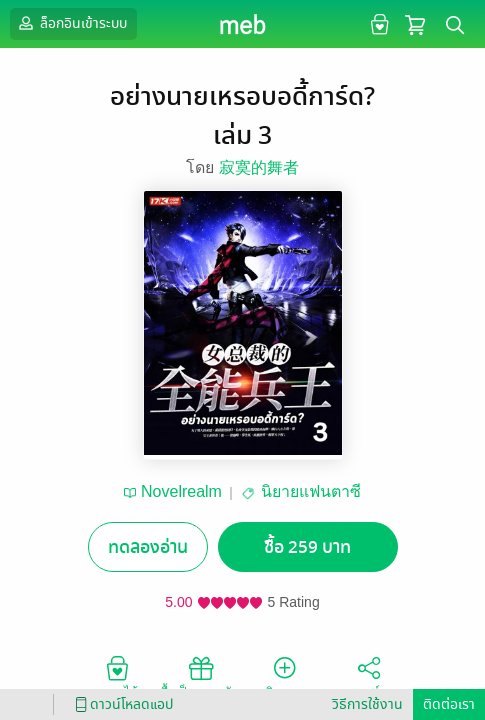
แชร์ (369, 676)
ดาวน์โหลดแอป (121, 704)
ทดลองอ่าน (148, 547)
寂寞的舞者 (259, 167)
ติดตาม (284, 676)
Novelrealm (181, 491)
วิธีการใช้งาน (367, 704)
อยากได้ (117, 676)
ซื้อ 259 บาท (307, 547)
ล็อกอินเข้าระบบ (71, 23)
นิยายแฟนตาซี (311, 491)
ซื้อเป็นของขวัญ (200, 676)
